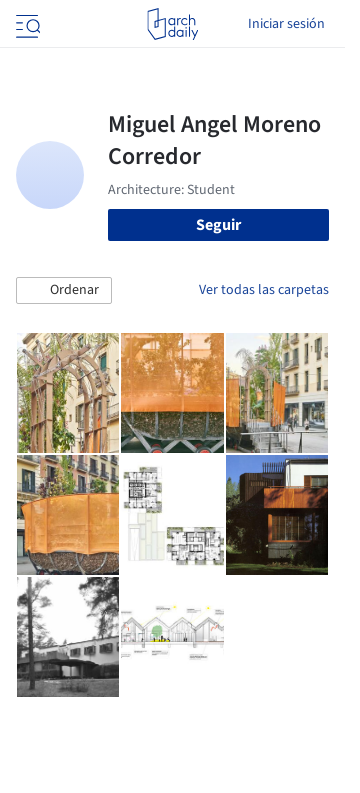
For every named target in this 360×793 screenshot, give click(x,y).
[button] (64, 291)
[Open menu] (26, 24)
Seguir (218, 225)
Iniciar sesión (286, 24)
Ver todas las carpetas (264, 290)
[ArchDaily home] (172, 24)
